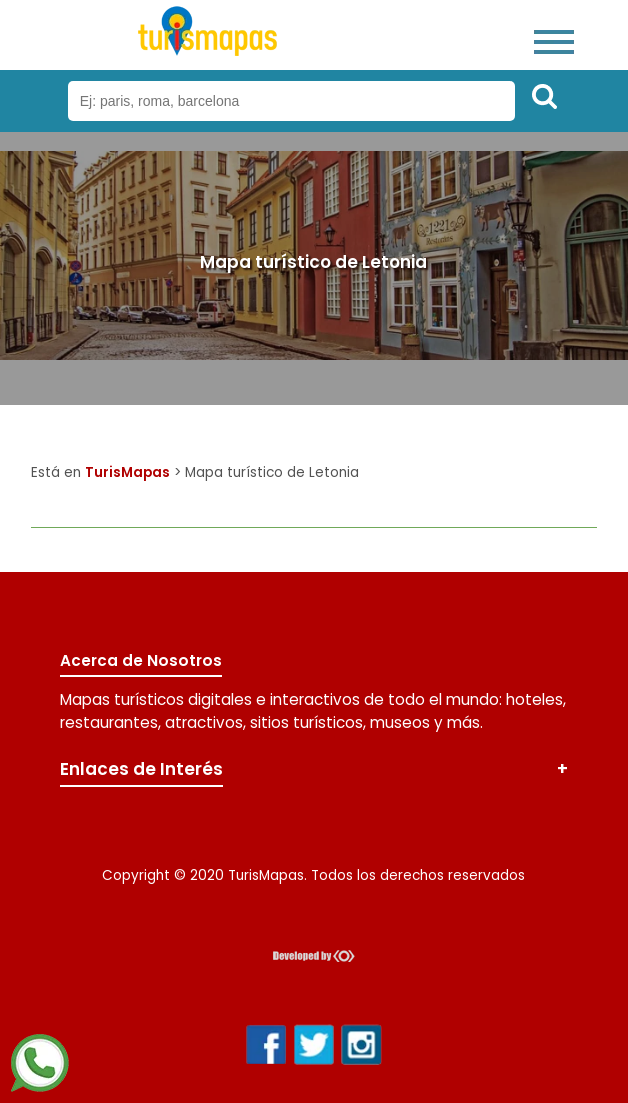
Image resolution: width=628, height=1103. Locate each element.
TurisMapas (127, 472)
